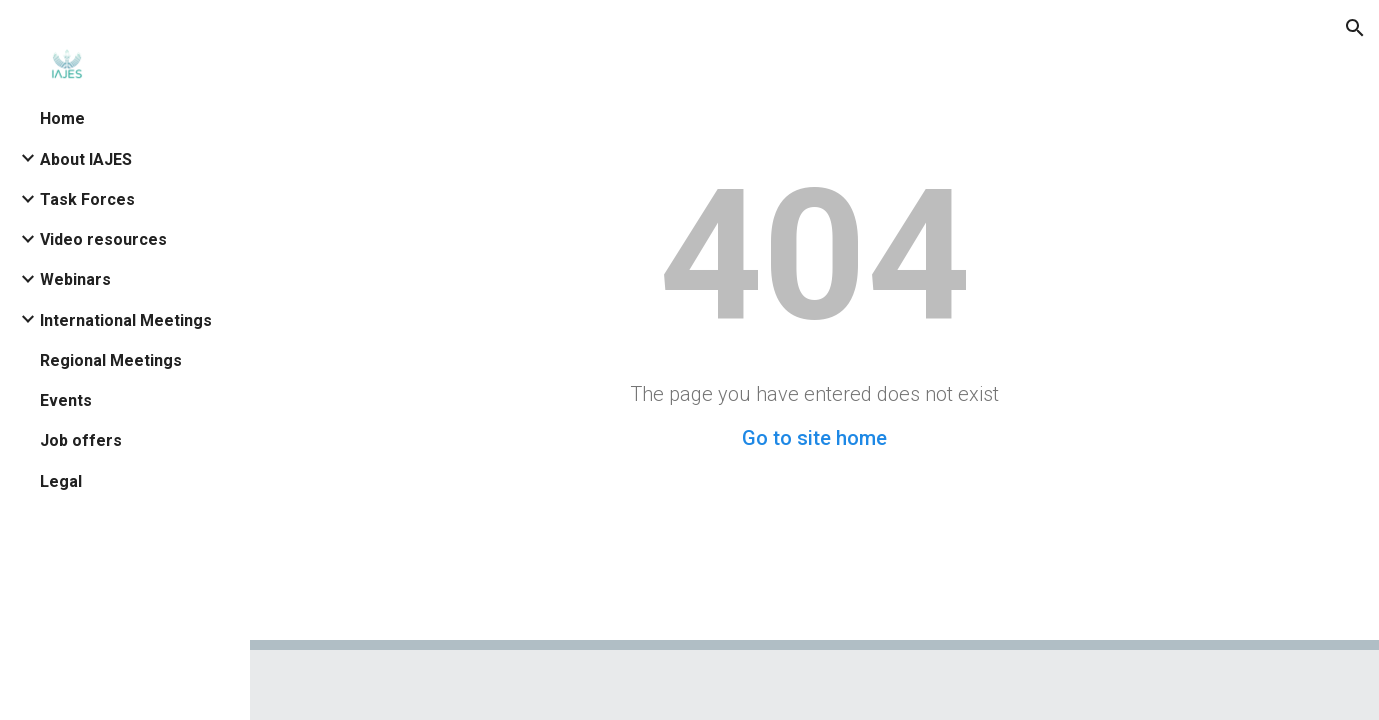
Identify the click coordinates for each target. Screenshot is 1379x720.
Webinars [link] (75, 279)
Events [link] (66, 400)
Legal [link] (61, 481)
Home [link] (62, 118)
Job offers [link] (81, 440)
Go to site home (814, 438)
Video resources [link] (103, 239)
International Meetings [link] (126, 320)
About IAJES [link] (86, 159)
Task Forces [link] (87, 199)
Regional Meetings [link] (111, 360)
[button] (1355, 28)
